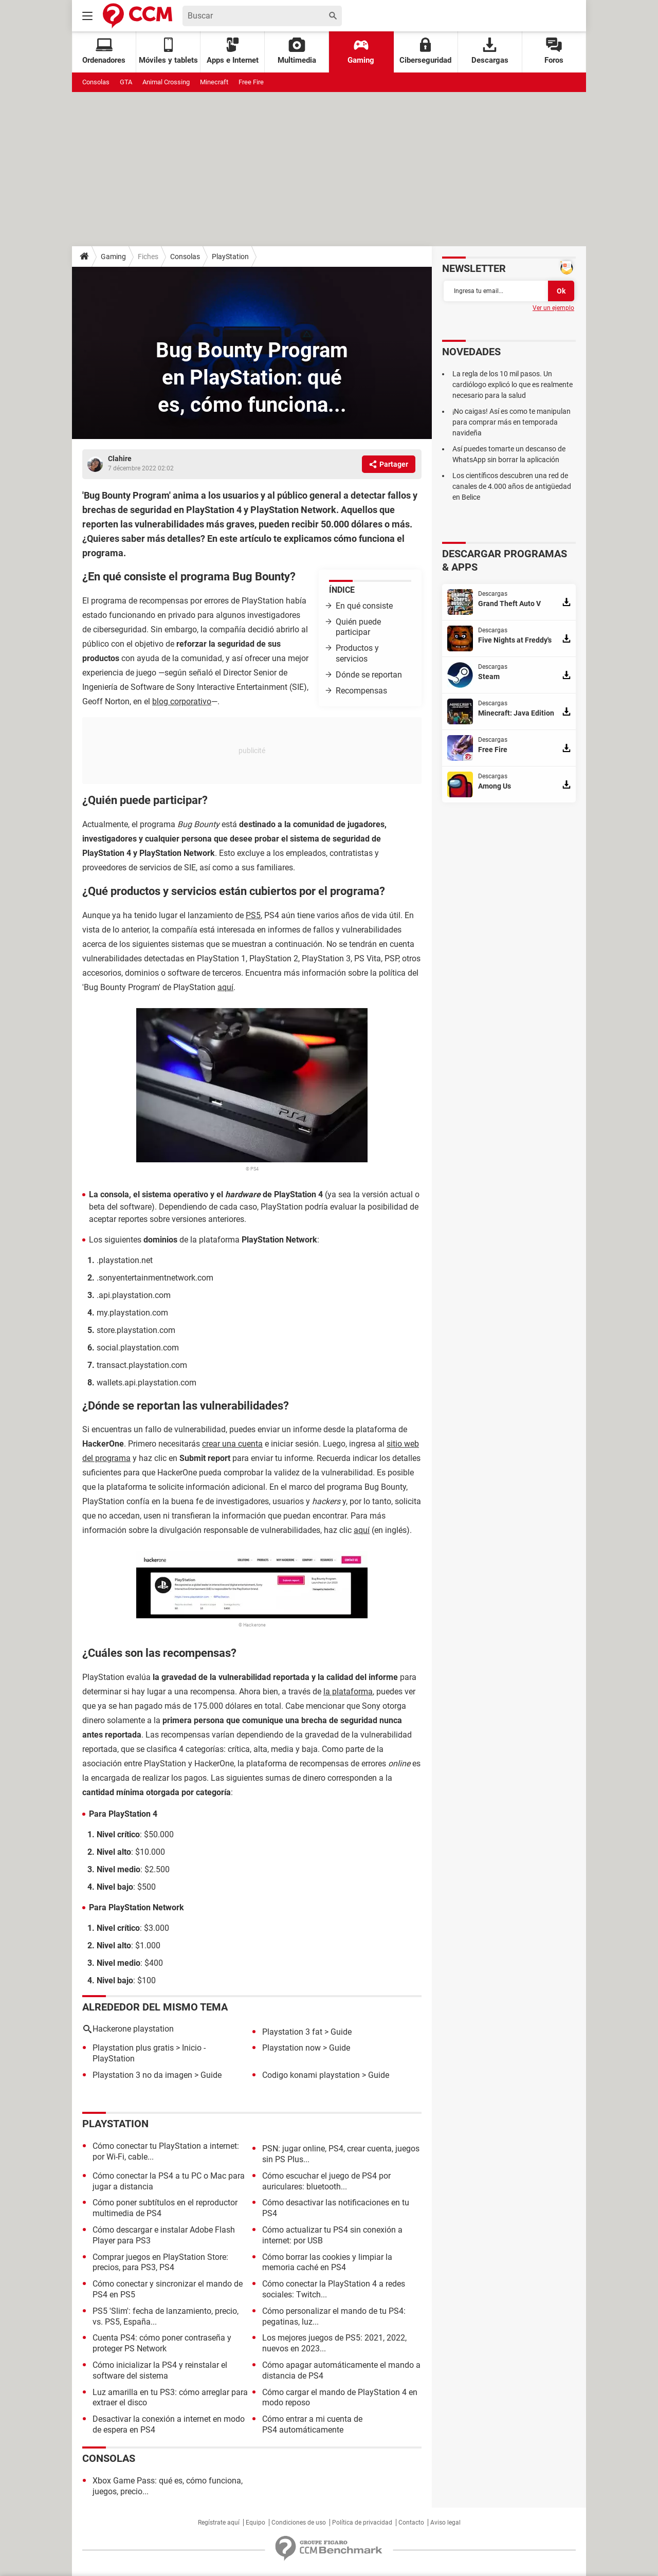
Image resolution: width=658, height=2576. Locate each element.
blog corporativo (181, 701)
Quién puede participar (358, 627)
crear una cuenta (232, 1444)
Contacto (411, 2522)
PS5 (253, 915)
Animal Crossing (166, 82)
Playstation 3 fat (292, 2032)
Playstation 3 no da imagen (142, 2075)
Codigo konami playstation (311, 2075)
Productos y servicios (357, 653)
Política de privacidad (362, 2522)
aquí (225, 987)
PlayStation (230, 256)
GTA (126, 82)
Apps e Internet (233, 51)
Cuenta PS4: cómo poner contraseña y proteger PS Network (162, 2343)
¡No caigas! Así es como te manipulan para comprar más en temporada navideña (511, 422)
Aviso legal (445, 2522)
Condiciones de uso (298, 2522)
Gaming (361, 51)
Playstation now (291, 2048)
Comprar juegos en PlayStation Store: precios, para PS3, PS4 (160, 2262)
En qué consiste (364, 606)
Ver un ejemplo (553, 308)
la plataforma (348, 1691)
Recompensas (361, 691)
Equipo (255, 2522)
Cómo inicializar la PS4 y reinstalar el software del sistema (160, 2370)
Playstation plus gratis (133, 2048)
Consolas (95, 82)
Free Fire (251, 82)
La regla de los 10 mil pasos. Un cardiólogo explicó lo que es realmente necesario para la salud (512, 384)
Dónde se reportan (370, 675)
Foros (553, 51)
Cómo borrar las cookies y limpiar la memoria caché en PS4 (327, 2262)
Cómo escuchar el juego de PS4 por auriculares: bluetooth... (326, 2181)
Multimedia (297, 51)
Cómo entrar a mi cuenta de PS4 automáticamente (312, 2424)
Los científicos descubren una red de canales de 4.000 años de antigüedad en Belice (511, 486)
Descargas (489, 51)
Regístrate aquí (219, 2522)
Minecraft (214, 82)
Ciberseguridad (425, 51)
